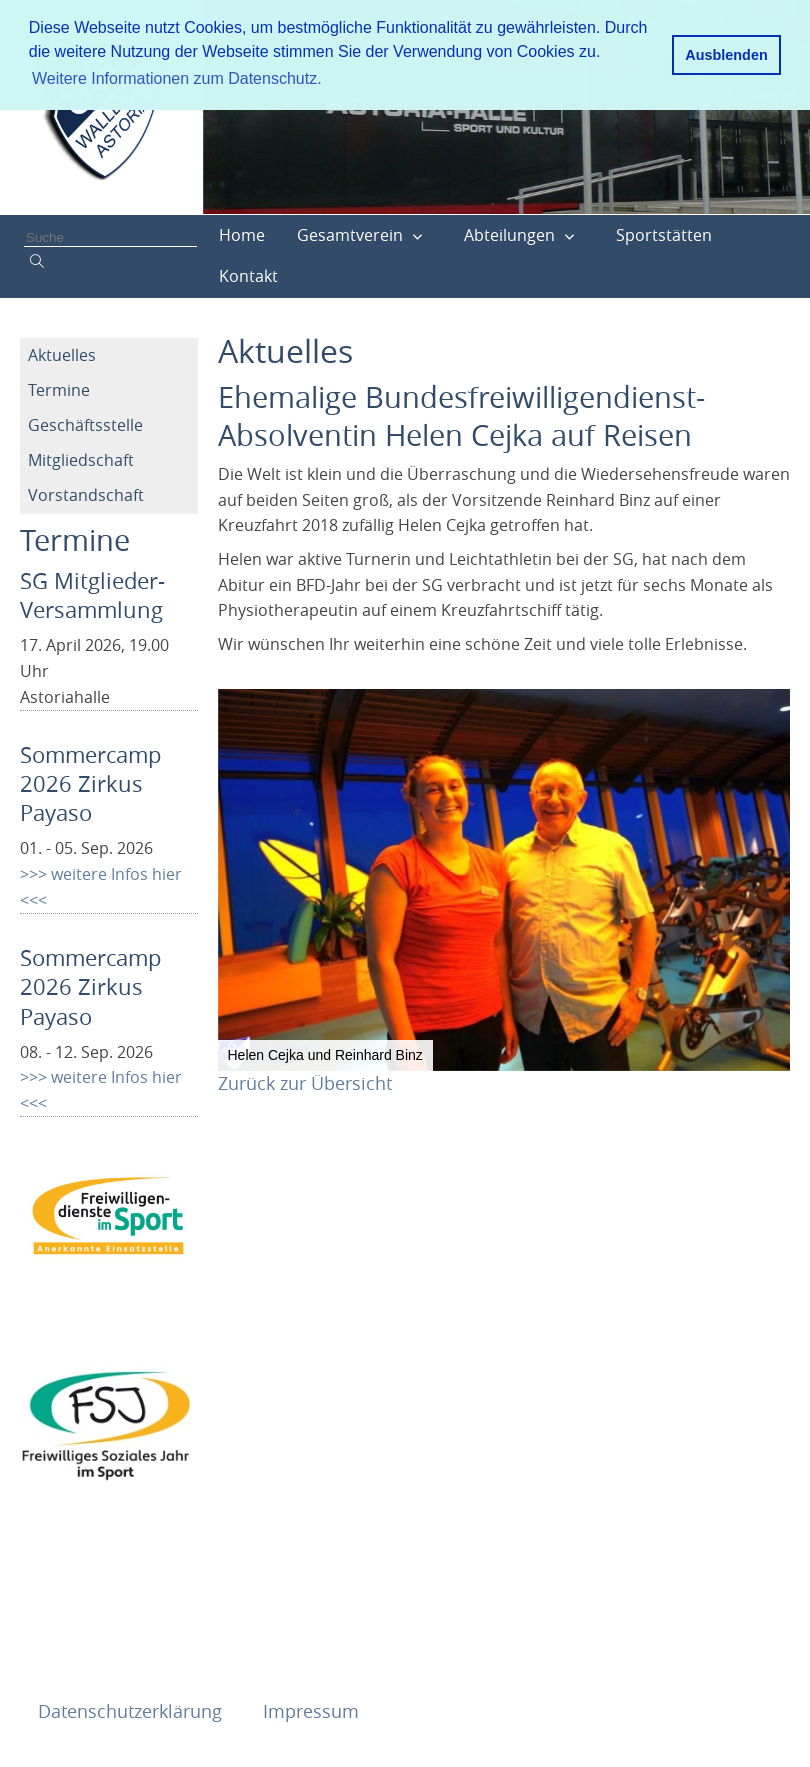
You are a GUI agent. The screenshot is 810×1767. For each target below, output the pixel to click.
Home (242, 235)
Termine (59, 390)
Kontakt (248, 276)
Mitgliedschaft (81, 460)
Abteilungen (509, 235)
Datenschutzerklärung (132, 1711)
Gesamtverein (350, 235)
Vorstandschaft (86, 495)
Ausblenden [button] (726, 55)
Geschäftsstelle (85, 425)
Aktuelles (62, 355)
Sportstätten (664, 235)
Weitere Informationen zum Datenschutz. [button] (177, 78)
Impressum (311, 1711)
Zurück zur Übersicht (305, 1083)
